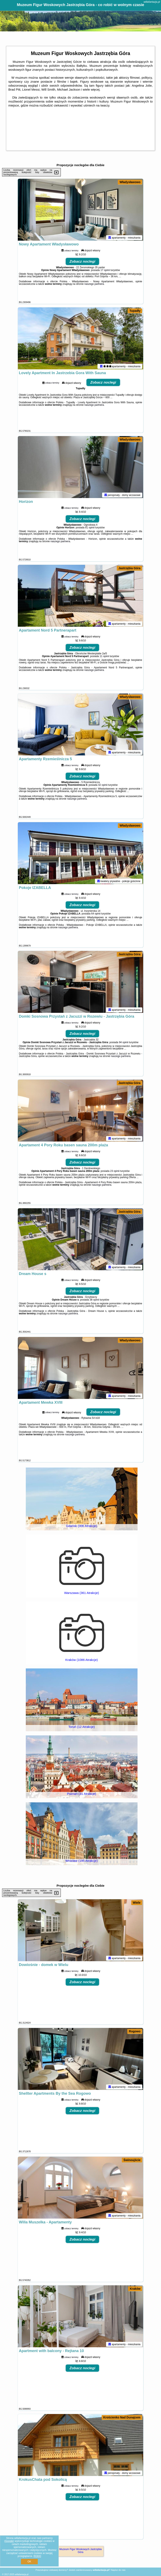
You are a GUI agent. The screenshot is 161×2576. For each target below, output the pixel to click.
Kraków (135, 2288)
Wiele (136, 1902)
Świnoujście (131, 2160)
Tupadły (134, 310)
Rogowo (134, 2031)
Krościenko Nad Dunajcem (121, 2417)
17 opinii (105, 271)
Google (9, 2541)
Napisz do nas (118, 2570)
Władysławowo (129, 182)
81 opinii (90, 528)
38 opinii (94, 1300)
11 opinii (104, 657)
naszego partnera (94, 284)
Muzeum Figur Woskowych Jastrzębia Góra (80, 2551)
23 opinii (115, 1171)
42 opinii (103, 785)
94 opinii (123, 1043)
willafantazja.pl (152, 1)
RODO (37, 2556)
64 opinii (96, 914)
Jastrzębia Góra (129, 568)
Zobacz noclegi (82, 262)
